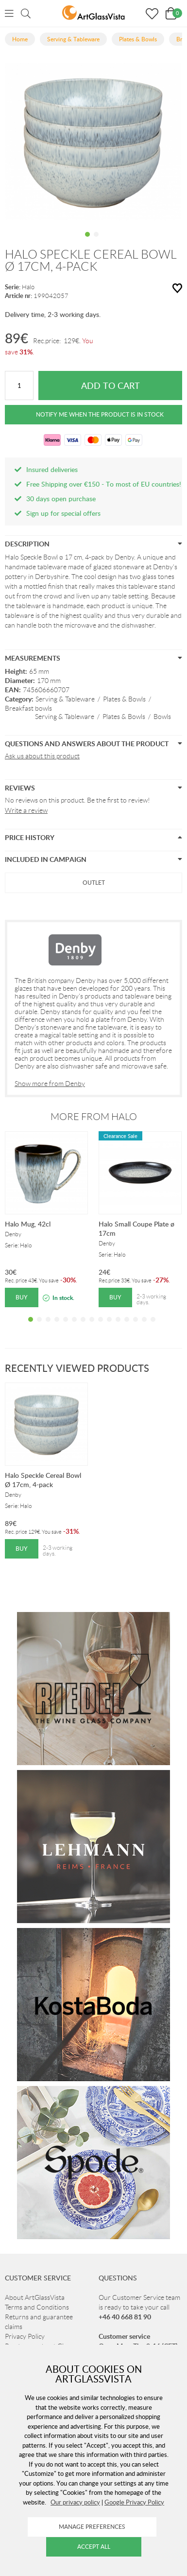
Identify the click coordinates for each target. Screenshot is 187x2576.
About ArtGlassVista (35, 2297)
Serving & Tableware (65, 699)
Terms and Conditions (37, 2307)
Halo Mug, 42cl (28, 1223)
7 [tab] (83, 1326)
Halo (28, 287)
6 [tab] (74, 1326)
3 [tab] (48, 1326)
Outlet (94, 882)
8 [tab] (91, 1326)
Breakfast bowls (28, 708)
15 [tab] (153, 1326)
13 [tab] (135, 1326)
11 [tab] (118, 1326)
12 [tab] (126, 1326)
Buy (22, 1297)
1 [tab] (87, 241)
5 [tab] (65, 1326)
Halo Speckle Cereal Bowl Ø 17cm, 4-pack (43, 1480)
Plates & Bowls (124, 699)
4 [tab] (56, 1326)
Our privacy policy (75, 2502)
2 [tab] (96, 241)
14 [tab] (144, 1326)
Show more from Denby (50, 1083)
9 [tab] (100, 1326)
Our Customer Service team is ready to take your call (139, 2307)
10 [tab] (109, 1326)
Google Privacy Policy (134, 2502)
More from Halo (94, 1116)
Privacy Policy (25, 2336)
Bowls (162, 716)
